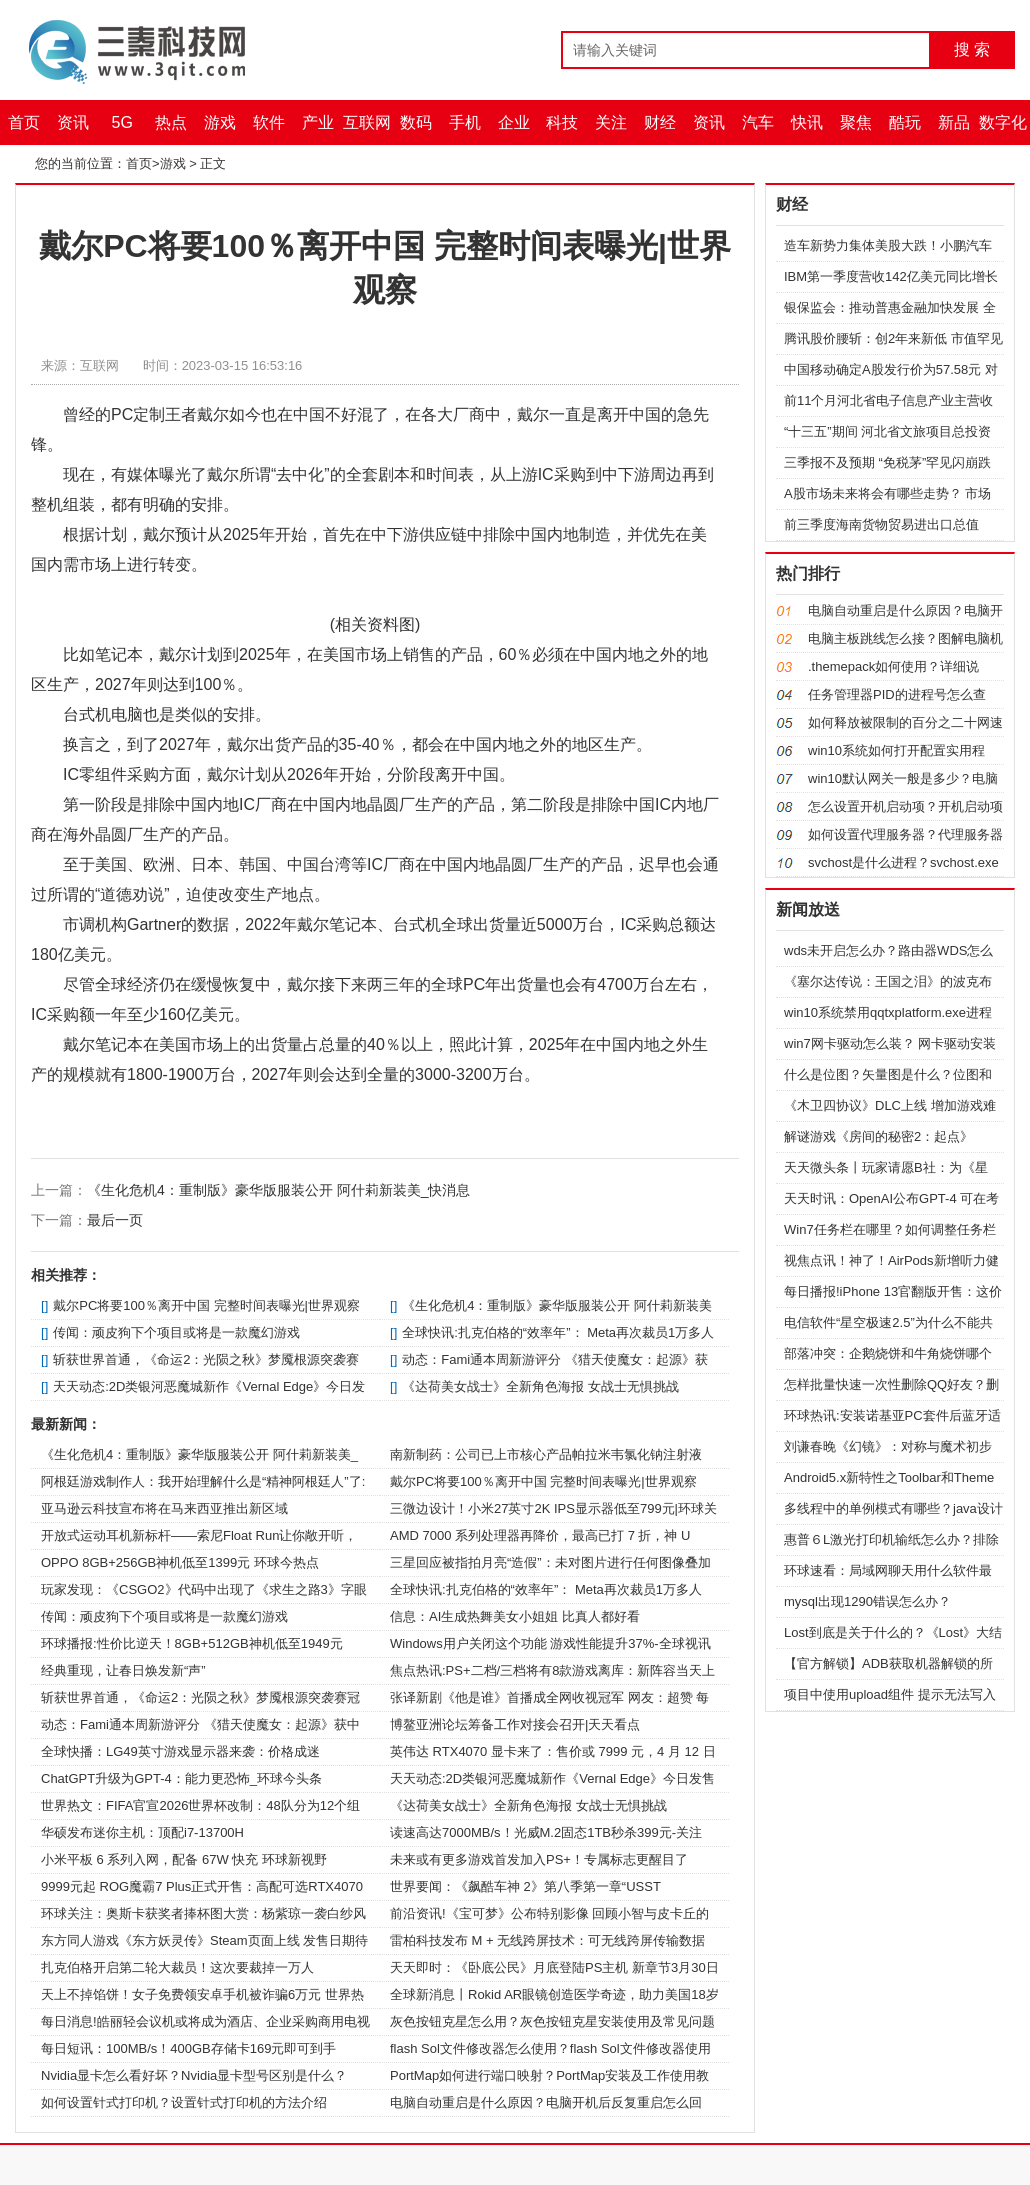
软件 (269, 122)
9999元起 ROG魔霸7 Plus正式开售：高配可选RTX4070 (202, 1886)
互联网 (367, 122)
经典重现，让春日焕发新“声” (123, 1670)
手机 (465, 122)
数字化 (1003, 122)
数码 (416, 122)
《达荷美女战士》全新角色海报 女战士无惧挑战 (540, 1386)
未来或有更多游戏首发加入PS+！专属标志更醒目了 (539, 1859)
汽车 (758, 122)
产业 (318, 122)
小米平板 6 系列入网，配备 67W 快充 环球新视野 (184, 1859)
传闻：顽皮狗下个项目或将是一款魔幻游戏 (176, 1332)
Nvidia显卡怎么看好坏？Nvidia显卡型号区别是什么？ (194, 2075)
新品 (954, 122)
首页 (24, 122)
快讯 (807, 122)
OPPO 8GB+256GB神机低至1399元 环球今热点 (180, 1562)
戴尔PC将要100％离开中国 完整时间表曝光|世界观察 (206, 1305)
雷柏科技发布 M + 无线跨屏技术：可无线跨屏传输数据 (547, 1940)
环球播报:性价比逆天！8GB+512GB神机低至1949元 (192, 1643)
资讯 (73, 122)
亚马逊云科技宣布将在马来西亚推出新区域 (164, 1508)
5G (122, 122)
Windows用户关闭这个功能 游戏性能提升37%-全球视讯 (550, 1643)
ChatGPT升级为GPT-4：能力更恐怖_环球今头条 (181, 1778)
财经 (660, 122)
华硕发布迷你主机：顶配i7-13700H (142, 1832)
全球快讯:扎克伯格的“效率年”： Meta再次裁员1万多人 (558, 1332)
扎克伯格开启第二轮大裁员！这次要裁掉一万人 (177, 1967)
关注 (611, 122)
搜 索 (972, 49)
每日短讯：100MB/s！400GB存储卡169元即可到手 (188, 2048)
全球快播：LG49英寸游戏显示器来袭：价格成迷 (180, 1751)
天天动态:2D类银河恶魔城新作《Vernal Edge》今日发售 (552, 1778)
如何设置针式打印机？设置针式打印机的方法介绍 (184, 2102)
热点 (171, 122)
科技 (562, 122)
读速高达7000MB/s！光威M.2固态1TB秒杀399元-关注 (546, 1832)
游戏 (220, 122)
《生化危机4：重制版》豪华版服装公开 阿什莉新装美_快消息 (278, 1190)
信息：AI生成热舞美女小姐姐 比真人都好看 (515, 1616)
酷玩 (905, 122)
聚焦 (856, 122)
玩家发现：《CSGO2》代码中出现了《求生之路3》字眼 (204, 1589)
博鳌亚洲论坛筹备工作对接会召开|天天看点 (515, 1724)
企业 (514, 122)
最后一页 (115, 1220)
